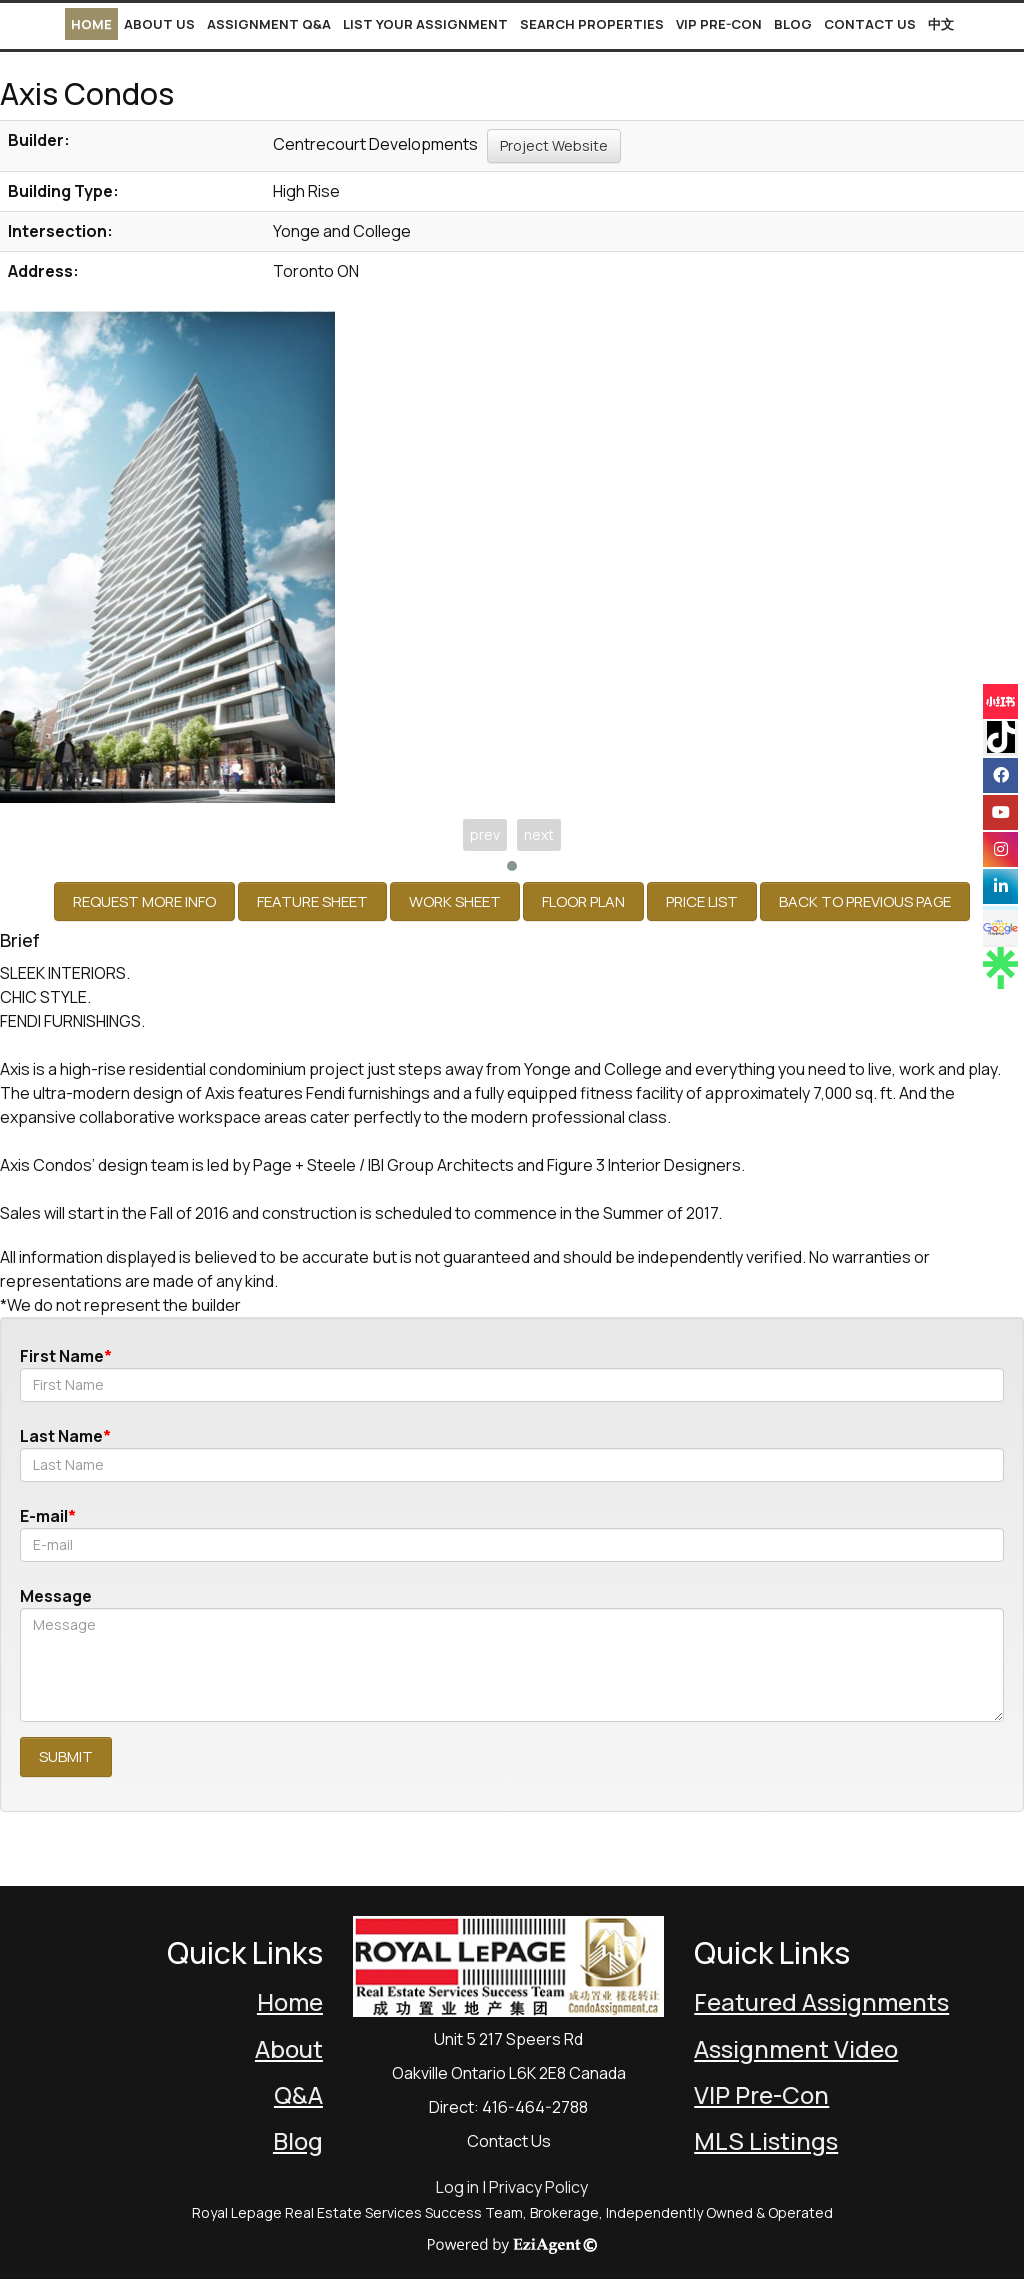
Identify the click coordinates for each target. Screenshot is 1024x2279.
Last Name (61, 1436)
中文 (941, 24)
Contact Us (870, 24)
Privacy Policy (538, 2187)
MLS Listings (766, 2140)
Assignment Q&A (269, 24)
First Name (62, 1356)
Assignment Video (796, 2048)
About (289, 2048)
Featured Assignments (821, 2001)
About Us (159, 24)
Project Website (554, 145)
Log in (457, 2187)
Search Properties (592, 24)
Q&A (298, 2094)
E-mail (44, 1516)
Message (56, 1596)
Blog (793, 24)
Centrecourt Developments (375, 144)
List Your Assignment (425, 24)
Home (91, 24)
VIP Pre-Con (719, 24)
